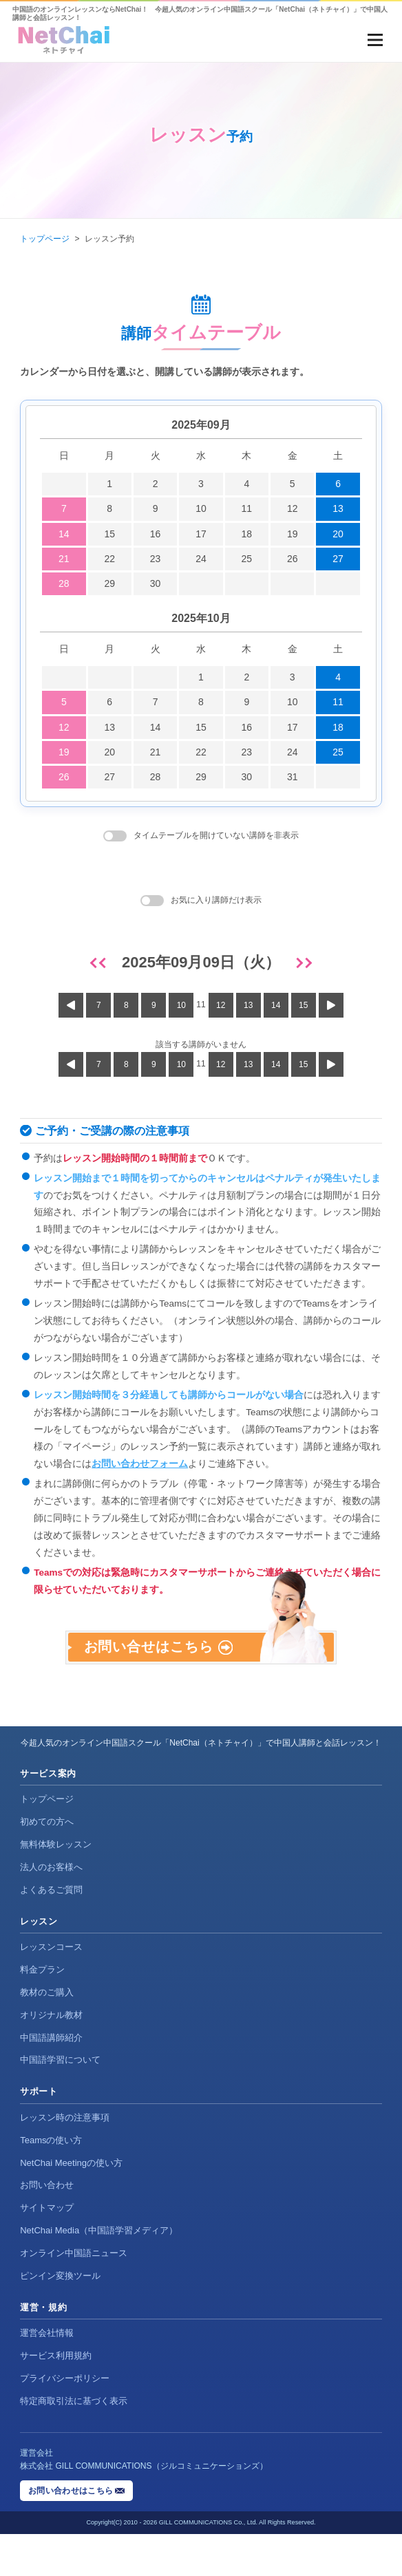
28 (64, 583)
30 (155, 583)
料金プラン (42, 2011)
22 (109, 558)
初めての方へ (47, 1864)
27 (337, 558)
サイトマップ (47, 2250)
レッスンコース (51, 1989)
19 (292, 533)
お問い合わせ (47, 2227)
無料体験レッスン (56, 1886)
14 (64, 533)
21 (64, 558)
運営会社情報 (47, 2375)
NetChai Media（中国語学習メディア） (99, 2272)
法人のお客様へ (51, 1909)
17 (201, 533)
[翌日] (302, 963)
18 (247, 533)
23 (155, 558)
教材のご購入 (47, 2034)
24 (201, 558)
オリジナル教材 (51, 2057)
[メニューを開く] (375, 40)
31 (292, 776)
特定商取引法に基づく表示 (73, 2443)
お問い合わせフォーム (140, 1464)
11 (247, 508)
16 (155, 533)
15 (109, 533)
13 (337, 508)
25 (247, 558)
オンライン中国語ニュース (73, 2295)
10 (201, 508)
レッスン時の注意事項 (64, 2159)
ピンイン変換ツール (60, 2317)
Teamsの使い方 (51, 2182)
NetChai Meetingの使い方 (71, 2205)
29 (109, 583)
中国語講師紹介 (51, 2079)
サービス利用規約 (56, 2397)
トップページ (45, 239)
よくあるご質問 (51, 1931)
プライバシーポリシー (64, 2420)
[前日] (100, 963)
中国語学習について (60, 2102)
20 (337, 533)
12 (292, 508)
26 (292, 558)
